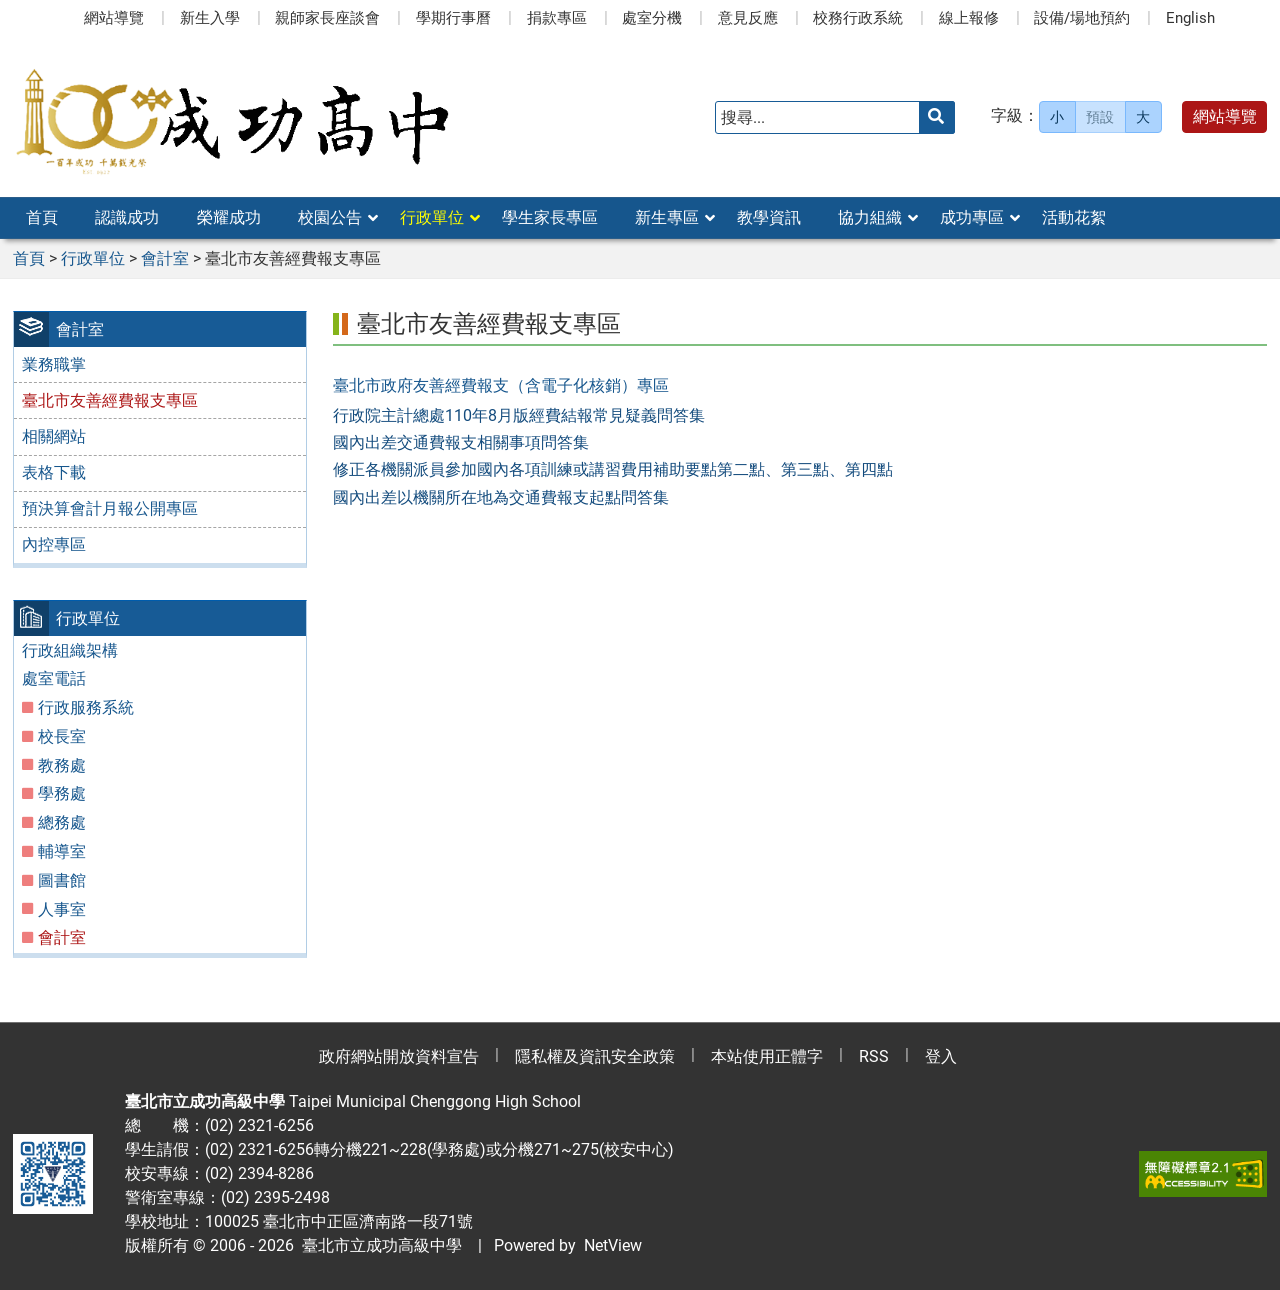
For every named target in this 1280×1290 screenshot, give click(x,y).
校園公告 (330, 217)
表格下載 (54, 472)
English (1190, 18)
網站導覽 (114, 18)
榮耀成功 (229, 217)
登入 (941, 1056)
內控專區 (54, 544)
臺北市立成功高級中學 (378, 1245)
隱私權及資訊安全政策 (595, 1056)
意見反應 (748, 18)
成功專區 (972, 217)
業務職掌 (54, 364)
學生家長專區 (550, 217)
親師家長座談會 (327, 18)
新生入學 (210, 18)
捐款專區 (557, 18)
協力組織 (870, 217)
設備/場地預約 (1082, 18)
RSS (874, 1056)
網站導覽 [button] (1225, 116)
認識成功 (127, 217)
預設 (1100, 117)
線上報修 (969, 18)
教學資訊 (769, 217)
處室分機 (652, 18)
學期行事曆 (453, 18)
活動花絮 (1074, 217)
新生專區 (667, 217)
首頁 (42, 217)
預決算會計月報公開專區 (110, 508)
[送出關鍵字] (937, 117)
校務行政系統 (858, 18)
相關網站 (54, 436)
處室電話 (54, 678)
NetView (613, 1245)
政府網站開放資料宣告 (399, 1056)
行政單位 (432, 217)
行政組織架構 (70, 650)
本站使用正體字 (767, 1056)
